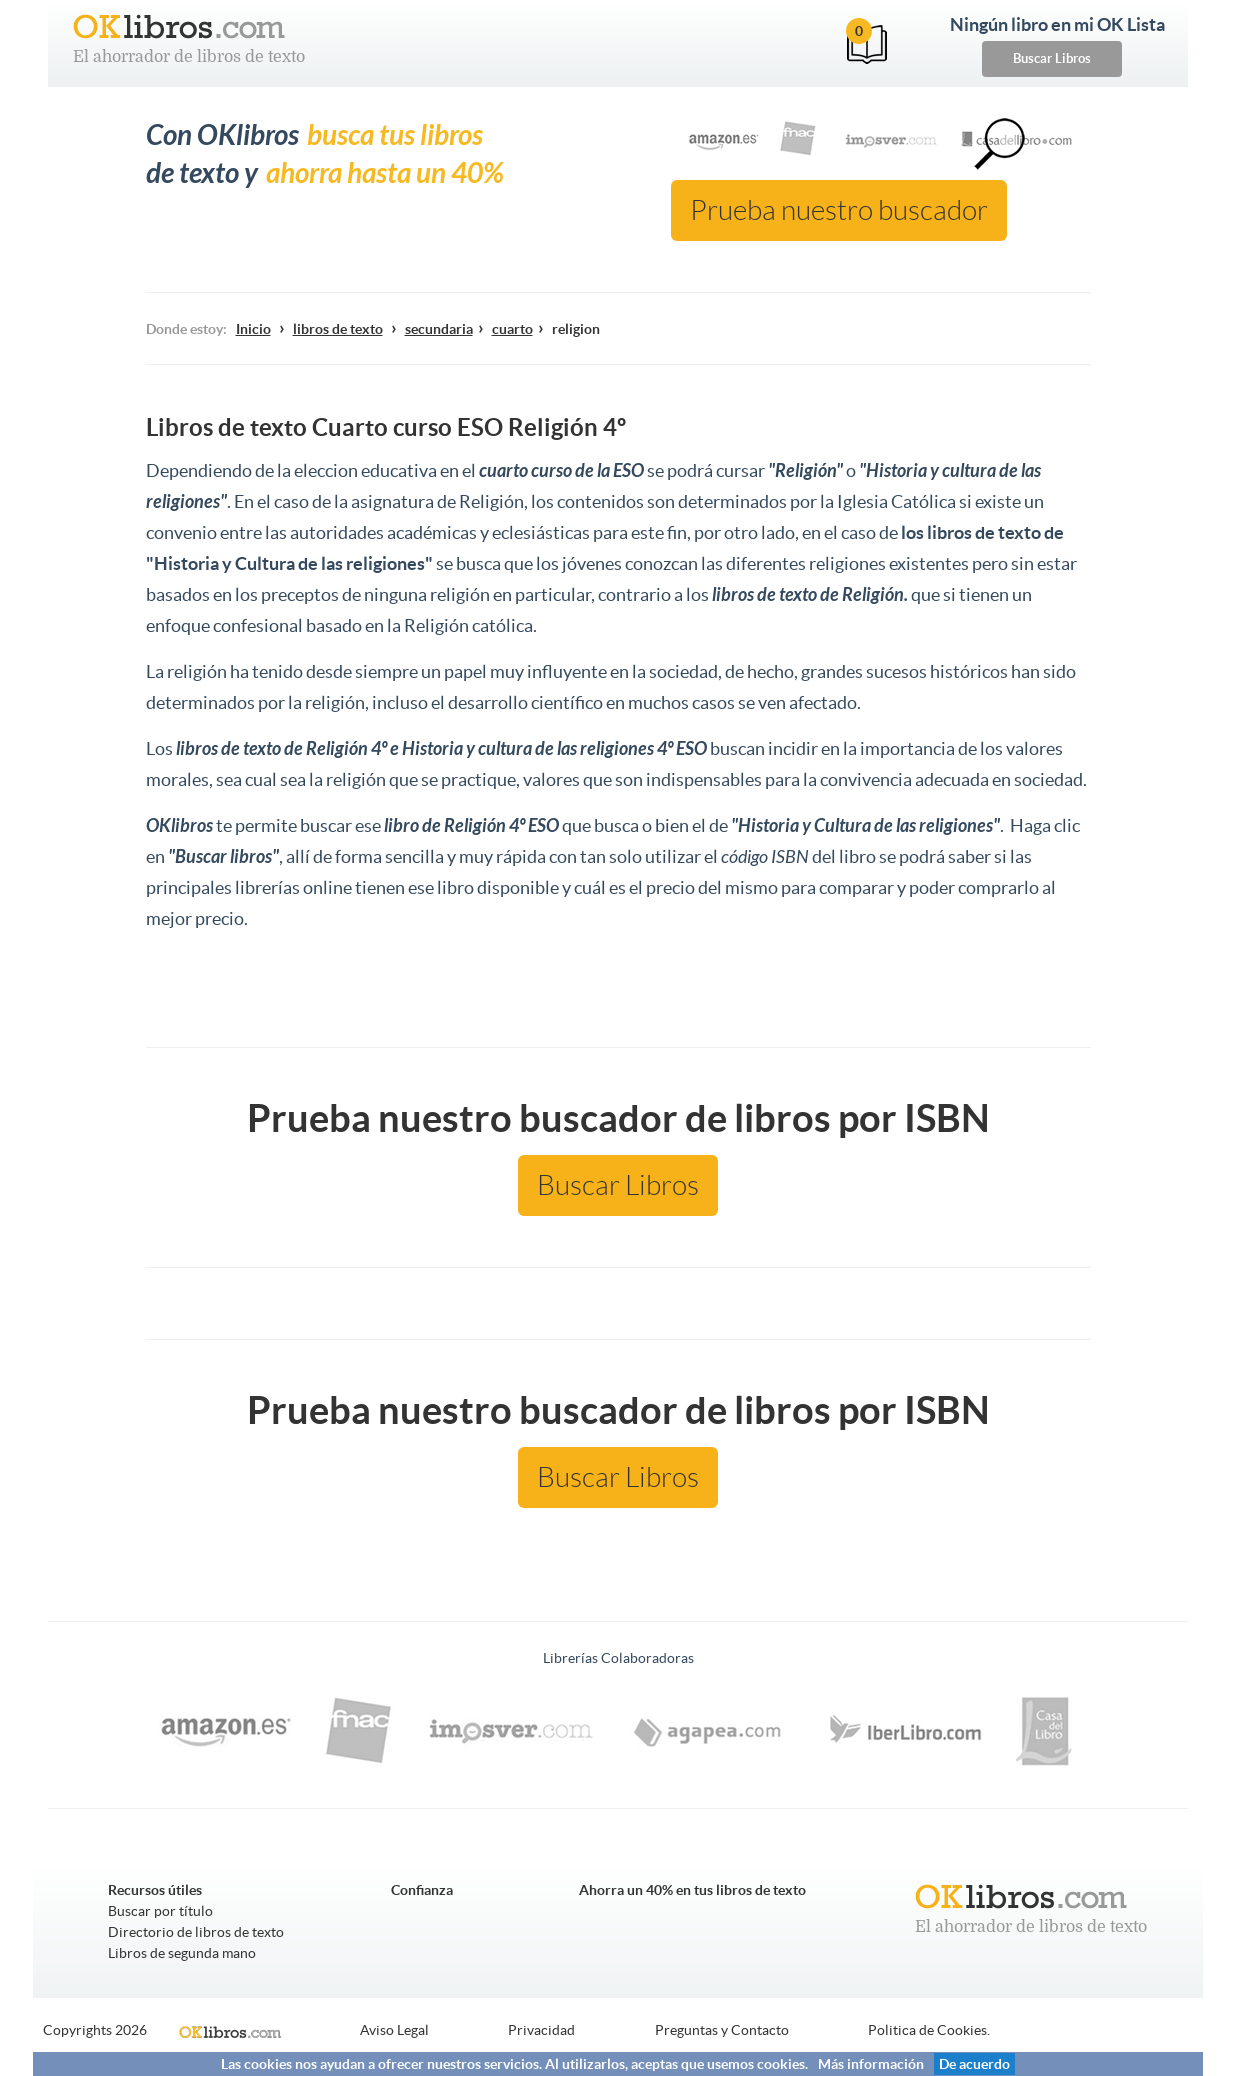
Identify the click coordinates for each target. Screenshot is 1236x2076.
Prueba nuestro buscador (839, 210)
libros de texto (338, 329)
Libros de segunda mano (182, 1953)
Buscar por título (160, 1911)
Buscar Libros (1052, 58)
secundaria (439, 329)
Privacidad (541, 2030)
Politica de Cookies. (929, 2030)
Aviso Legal (394, 2030)
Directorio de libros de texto (196, 1932)
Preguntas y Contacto (722, 2030)
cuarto (512, 329)
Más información (871, 2064)
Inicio (253, 329)
